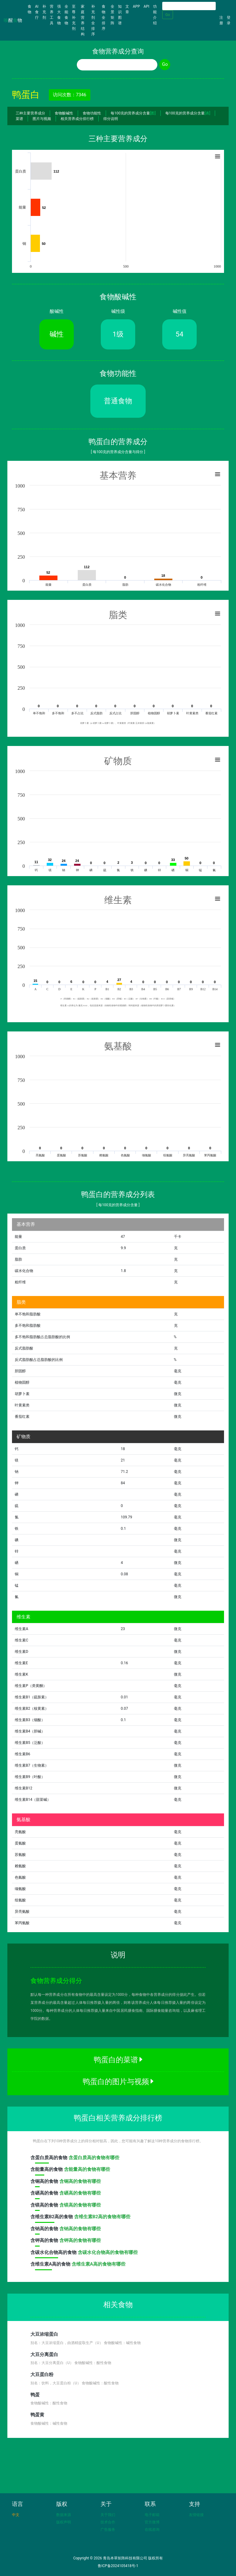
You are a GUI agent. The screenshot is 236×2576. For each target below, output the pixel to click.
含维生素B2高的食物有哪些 (102, 2216)
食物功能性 (92, 113)
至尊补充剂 (74, 17)
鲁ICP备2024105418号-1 (118, 2566)
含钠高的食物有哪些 (80, 2228)
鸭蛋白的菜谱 (118, 2060)
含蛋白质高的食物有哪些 (94, 2157)
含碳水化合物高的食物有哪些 (108, 2252)
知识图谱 (120, 14)
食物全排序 (103, 17)
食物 (30, 9)
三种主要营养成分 (30, 113)
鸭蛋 (35, 2395)
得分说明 (110, 119)
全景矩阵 (112, 14)
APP (136, 6)
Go (167, 15)
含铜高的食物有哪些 (80, 2181)
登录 (228, 20)
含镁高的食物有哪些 (80, 2205)
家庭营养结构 (83, 20)
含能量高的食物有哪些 (87, 2169)
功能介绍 (155, 14)
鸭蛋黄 (37, 2415)
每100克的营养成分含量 (133, 113)
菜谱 (19, 119)
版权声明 (63, 2522)
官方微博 (152, 2522)
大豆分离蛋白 (44, 2354)
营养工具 (51, 14)
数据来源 (63, 2515)
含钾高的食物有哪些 (80, 2240)
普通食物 (118, 401)
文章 (127, 9)
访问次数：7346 (69, 95)
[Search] (189, 6)
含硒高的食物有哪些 (80, 2193)
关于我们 (107, 2515)
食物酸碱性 (64, 113)
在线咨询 (152, 2529)
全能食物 (66, 14)
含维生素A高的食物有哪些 (98, 2264)
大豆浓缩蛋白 (44, 2334)
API (146, 6)
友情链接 (196, 2515)
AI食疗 (37, 12)
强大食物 (59, 14)
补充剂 (44, 12)
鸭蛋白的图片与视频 (118, 2081)
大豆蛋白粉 (41, 2374)
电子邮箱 (152, 2515)
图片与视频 (42, 119)
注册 (221, 20)
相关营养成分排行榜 (77, 119)
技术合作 (107, 2522)
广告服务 (107, 2529)
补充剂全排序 (93, 20)
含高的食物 (49, 2159)
